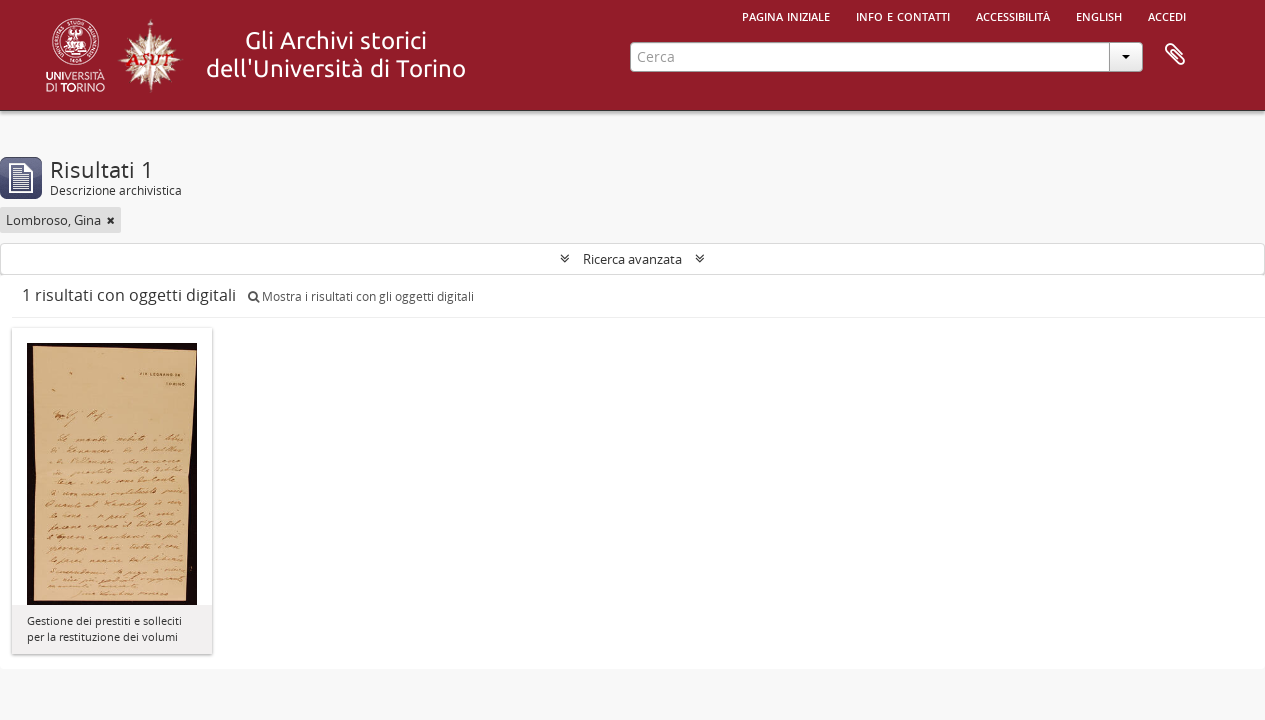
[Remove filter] (111, 220)
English (1099, 15)
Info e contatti (903, 15)
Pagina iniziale (786, 15)
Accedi (1167, 15)
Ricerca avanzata (632, 259)
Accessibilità (1013, 15)
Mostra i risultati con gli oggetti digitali (361, 296)
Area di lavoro (1175, 55)
